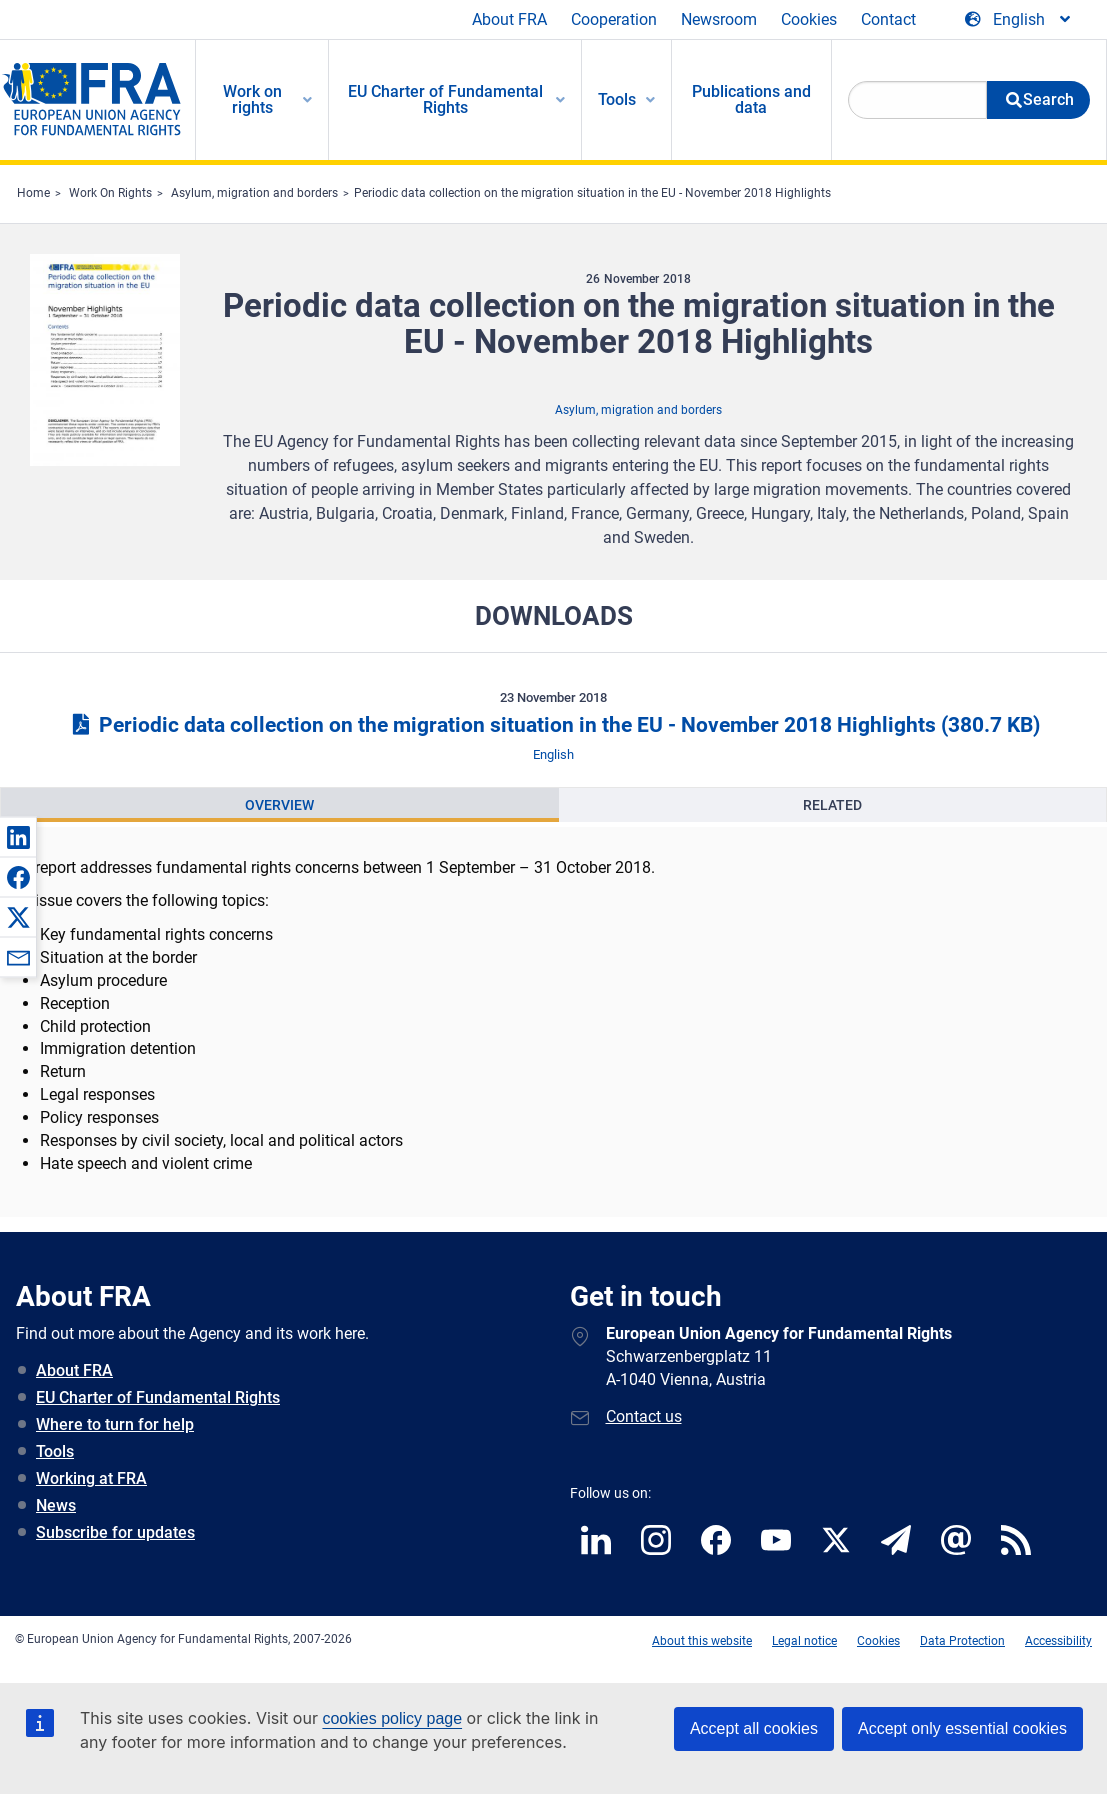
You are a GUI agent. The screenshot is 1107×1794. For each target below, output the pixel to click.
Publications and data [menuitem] (751, 99)
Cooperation (614, 19)
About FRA (509, 19)
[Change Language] (1019, 20)
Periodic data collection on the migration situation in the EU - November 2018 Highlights (592, 193)
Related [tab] (832, 805)
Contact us (644, 1416)
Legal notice (804, 1641)
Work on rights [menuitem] (252, 99)
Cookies (809, 19)
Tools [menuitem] (617, 99)
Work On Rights (110, 193)
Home (33, 193)
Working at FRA (91, 1478)
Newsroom (719, 19)
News (56, 1505)
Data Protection (962, 1641)
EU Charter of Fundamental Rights (158, 1397)
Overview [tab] (279, 805)
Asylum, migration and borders (254, 193)
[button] (18, 837)
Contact (888, 19)
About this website (702, 1641)
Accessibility (1058, 1641)
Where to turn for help (115, 1424)
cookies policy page (392, 1718)
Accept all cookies (754, 1728)
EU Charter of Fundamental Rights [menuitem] (445, 99)
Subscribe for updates (115, 1532)
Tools (55, 1451)
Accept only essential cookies (962, 1728)
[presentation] (280, 805)
